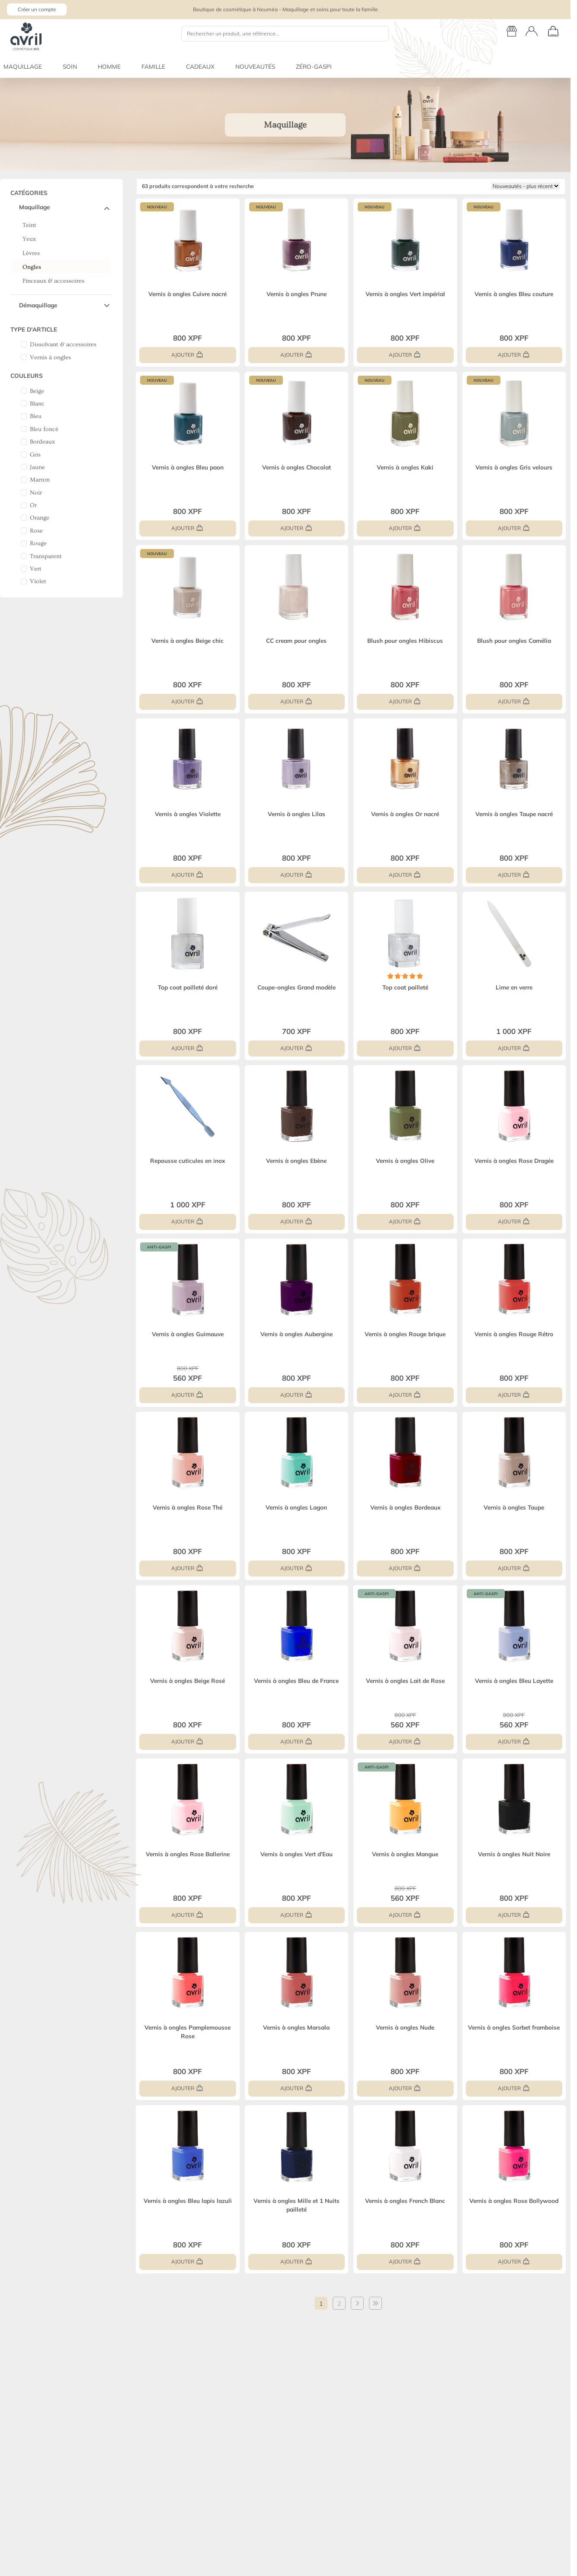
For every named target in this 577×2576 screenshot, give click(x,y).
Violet (38, 581)
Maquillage (34, 207)
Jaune (37, 467)
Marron (40, 479)
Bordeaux (42, 441)
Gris (35, 454)
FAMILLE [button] (153, 66)
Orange (39, 517)
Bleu (36, 416)
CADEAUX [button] (200, 66)
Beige (37, 391)
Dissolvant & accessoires (63, 344)
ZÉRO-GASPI (314, 66)
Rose (36, 530)
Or (33, 505)
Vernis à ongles (50, 357)
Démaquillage (38, 305)
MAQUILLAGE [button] (22, 66)
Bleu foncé (44, 429)
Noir (36, 492)
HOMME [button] (109, 66)
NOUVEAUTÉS (255, 66)
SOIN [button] (70, 66)
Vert (36, 568)
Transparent (46, 556)
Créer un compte (37, 9)
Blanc (37, 403)
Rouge (38, 543)
